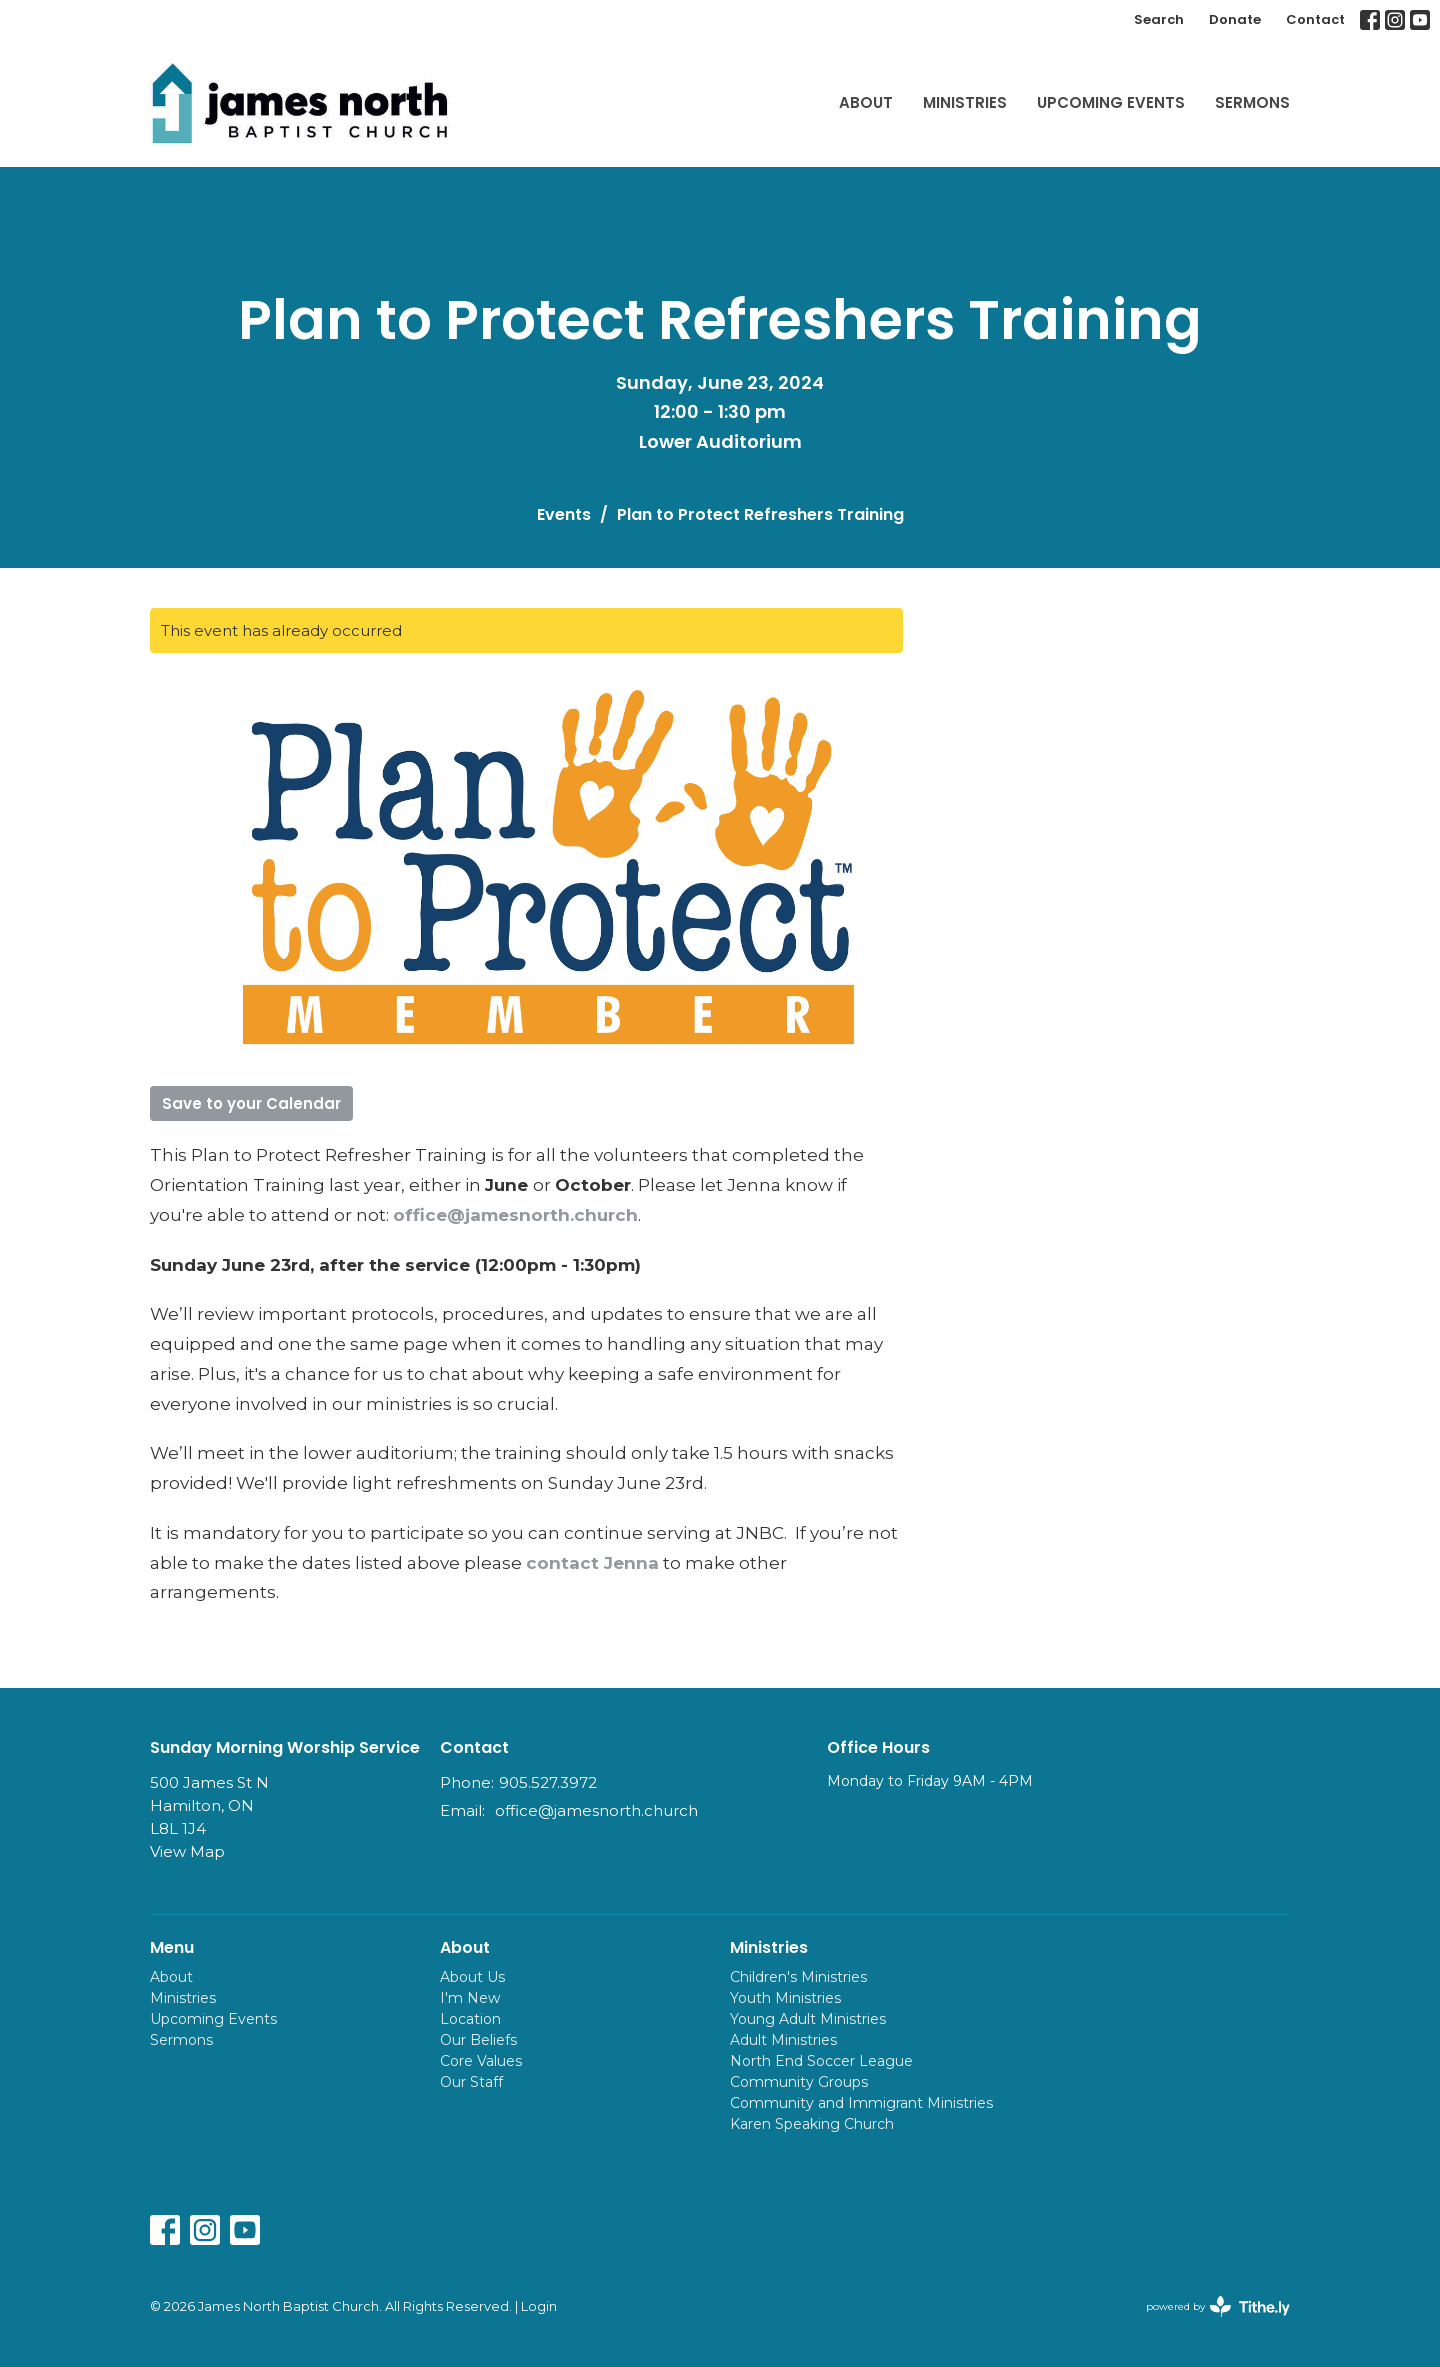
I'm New (470, 1998)
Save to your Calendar (251, 1103)
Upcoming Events (1111, 102)
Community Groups (799, 2082)
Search (1159, 19)
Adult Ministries (783, 2040)
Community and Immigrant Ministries (861, 2103)
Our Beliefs (478, 2040)
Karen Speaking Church (812, 2124)
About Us (472, 1977)
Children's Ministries (798, 1977)
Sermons (1252, 102)
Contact (1315, 19)
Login (539, 2306)
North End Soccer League (821, 2061)
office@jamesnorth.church (515, 1215)
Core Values (481, 2061)
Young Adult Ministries (808, 2019)
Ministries (965, 102)
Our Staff (471, 2082)
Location (470, 2019)
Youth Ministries (785, 1998)
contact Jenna (592, 1563)
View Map (187, 1851)
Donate (1235, 19)
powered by (1218, 2306)
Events (564, 514)
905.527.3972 (548, 1782)
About (866, 102)
